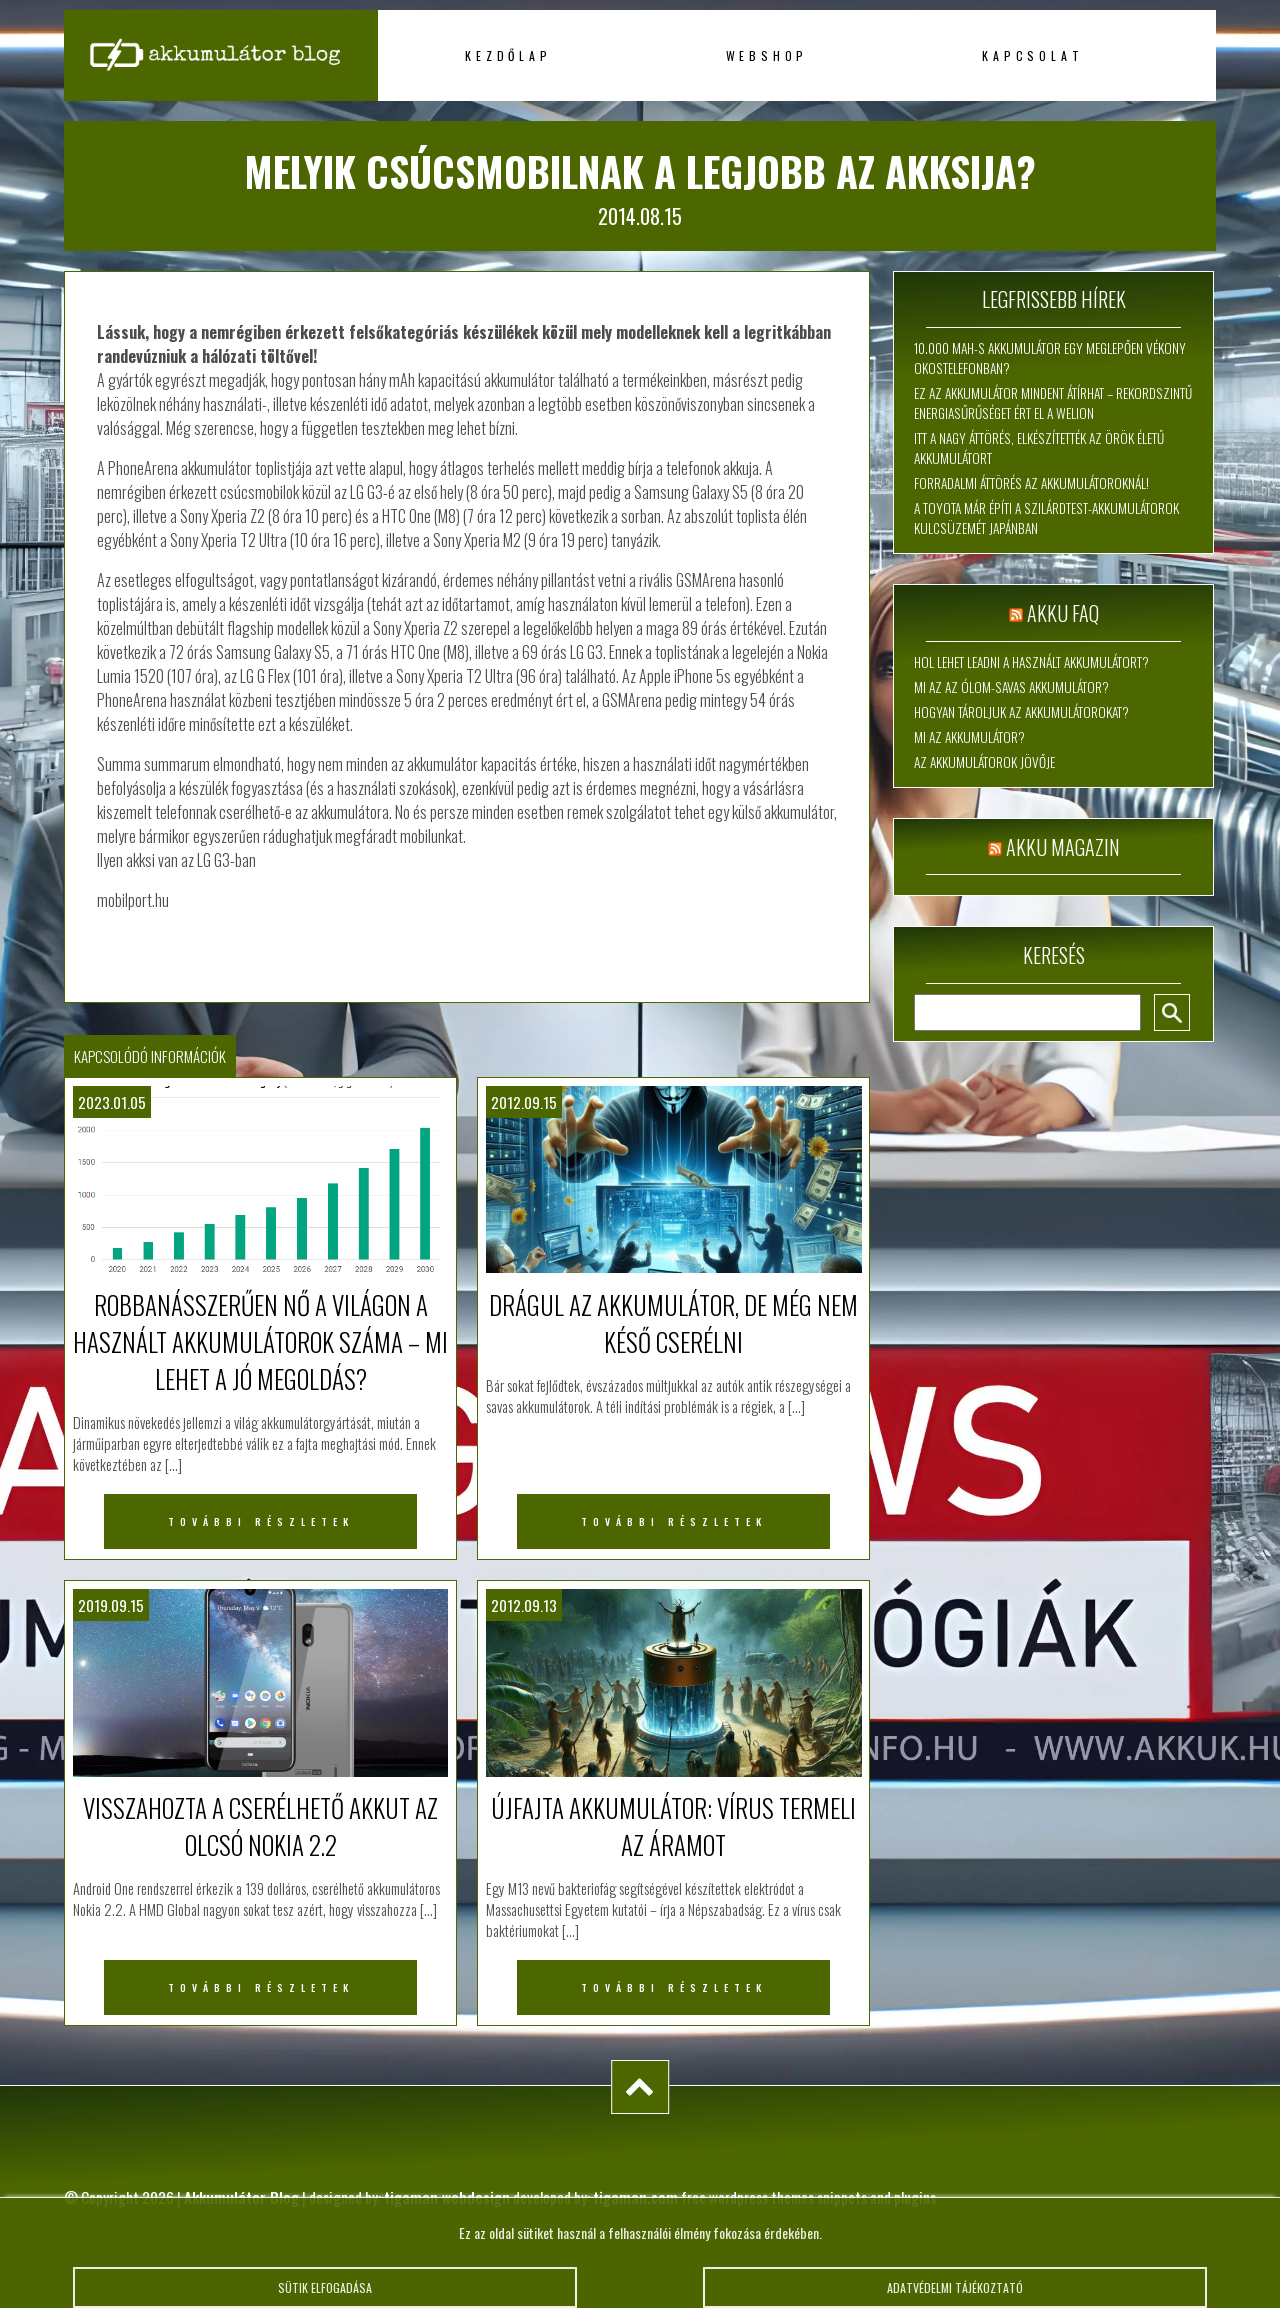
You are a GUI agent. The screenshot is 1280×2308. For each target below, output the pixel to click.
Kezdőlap (508, 55)
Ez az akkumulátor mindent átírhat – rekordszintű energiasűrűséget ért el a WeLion (1053, 403)
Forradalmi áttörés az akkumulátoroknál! (1031, 483)
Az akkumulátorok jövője (984, 762)
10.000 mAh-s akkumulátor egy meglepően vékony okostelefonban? (1050, 358)
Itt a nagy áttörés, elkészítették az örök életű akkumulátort (1039, 448)
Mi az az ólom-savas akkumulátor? (1011, 687)
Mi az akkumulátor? (969, 737)
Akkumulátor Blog (241, 2197)
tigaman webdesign (447, 2197)
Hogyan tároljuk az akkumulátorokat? (1021, 712)
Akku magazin (1063, 847)
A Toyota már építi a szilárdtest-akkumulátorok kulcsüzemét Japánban (1046, 518)
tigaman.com (635, 2197)
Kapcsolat (1032, 55)
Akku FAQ (1063, 613)
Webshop (767, 55)
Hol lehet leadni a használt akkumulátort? (1031, 662)
